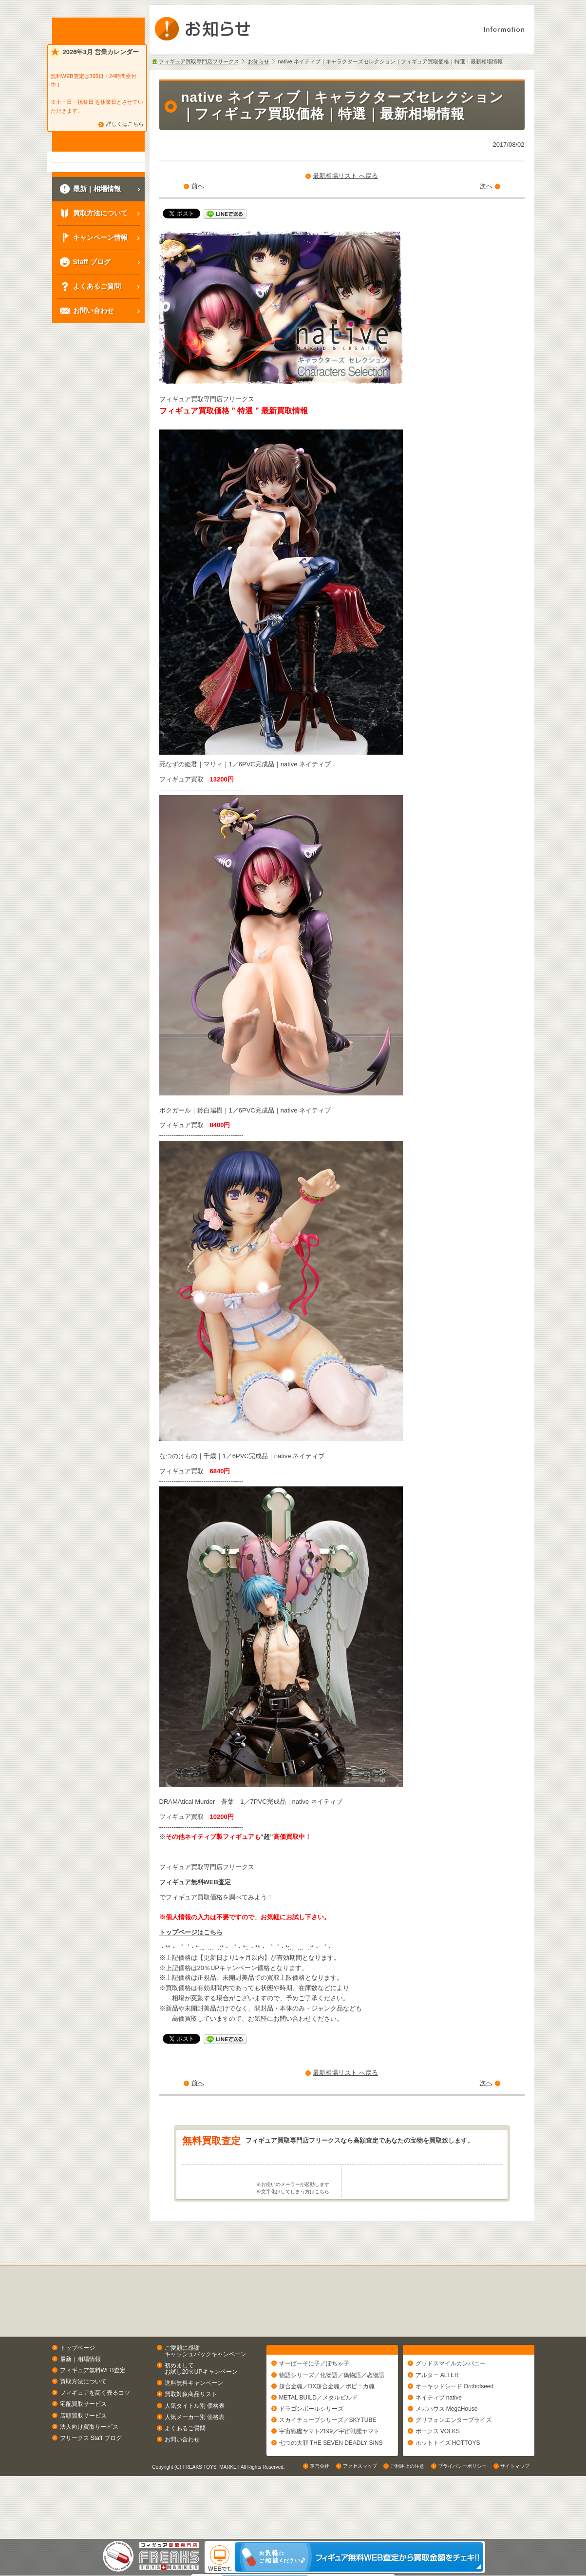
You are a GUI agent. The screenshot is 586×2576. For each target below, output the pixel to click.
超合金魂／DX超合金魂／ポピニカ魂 (327, 2428)
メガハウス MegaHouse (447, 2451)
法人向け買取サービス (89, 2464)
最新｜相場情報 (80, 2397)
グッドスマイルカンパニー (451, 2406)
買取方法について (83, 2419)
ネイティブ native (439, 2440)
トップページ (77, 2385)
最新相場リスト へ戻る (345, 175)
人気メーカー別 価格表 (195, 2455)
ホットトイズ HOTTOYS (448, 2485)
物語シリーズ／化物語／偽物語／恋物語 (331, 2417)
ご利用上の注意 (407, 2529)
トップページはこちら (191, 1932)
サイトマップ (514, 2529)
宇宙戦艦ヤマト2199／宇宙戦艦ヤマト (329, 2474)
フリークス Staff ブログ (91, 2476)
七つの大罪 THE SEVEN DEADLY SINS (331, 2485)
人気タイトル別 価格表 (195, 2443)
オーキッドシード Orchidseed (455, 2428)
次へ (486, 186)
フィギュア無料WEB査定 (195, 1882)
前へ (197, 186)
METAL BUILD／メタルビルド (318, 2440)
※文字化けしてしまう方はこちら (292, 2229)
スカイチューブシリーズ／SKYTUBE (328, 2462)
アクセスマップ (360, 2529)
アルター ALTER (437, 2417)
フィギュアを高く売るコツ (95, 2431)
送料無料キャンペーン (194, 2421)
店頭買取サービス (83, 2453)
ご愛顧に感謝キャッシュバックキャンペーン (205, 2389)
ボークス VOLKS (438, 2474)
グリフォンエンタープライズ (453, 2462)
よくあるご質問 (185, 2466)
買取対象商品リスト (191, 2432)
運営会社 (319, 2529)
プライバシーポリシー (462, 2529)
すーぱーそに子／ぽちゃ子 (314, 2406)
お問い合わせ (182, 2478)
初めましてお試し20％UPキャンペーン (201, 2406)
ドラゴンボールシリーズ (311, 2451)
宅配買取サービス (83, 2442)
